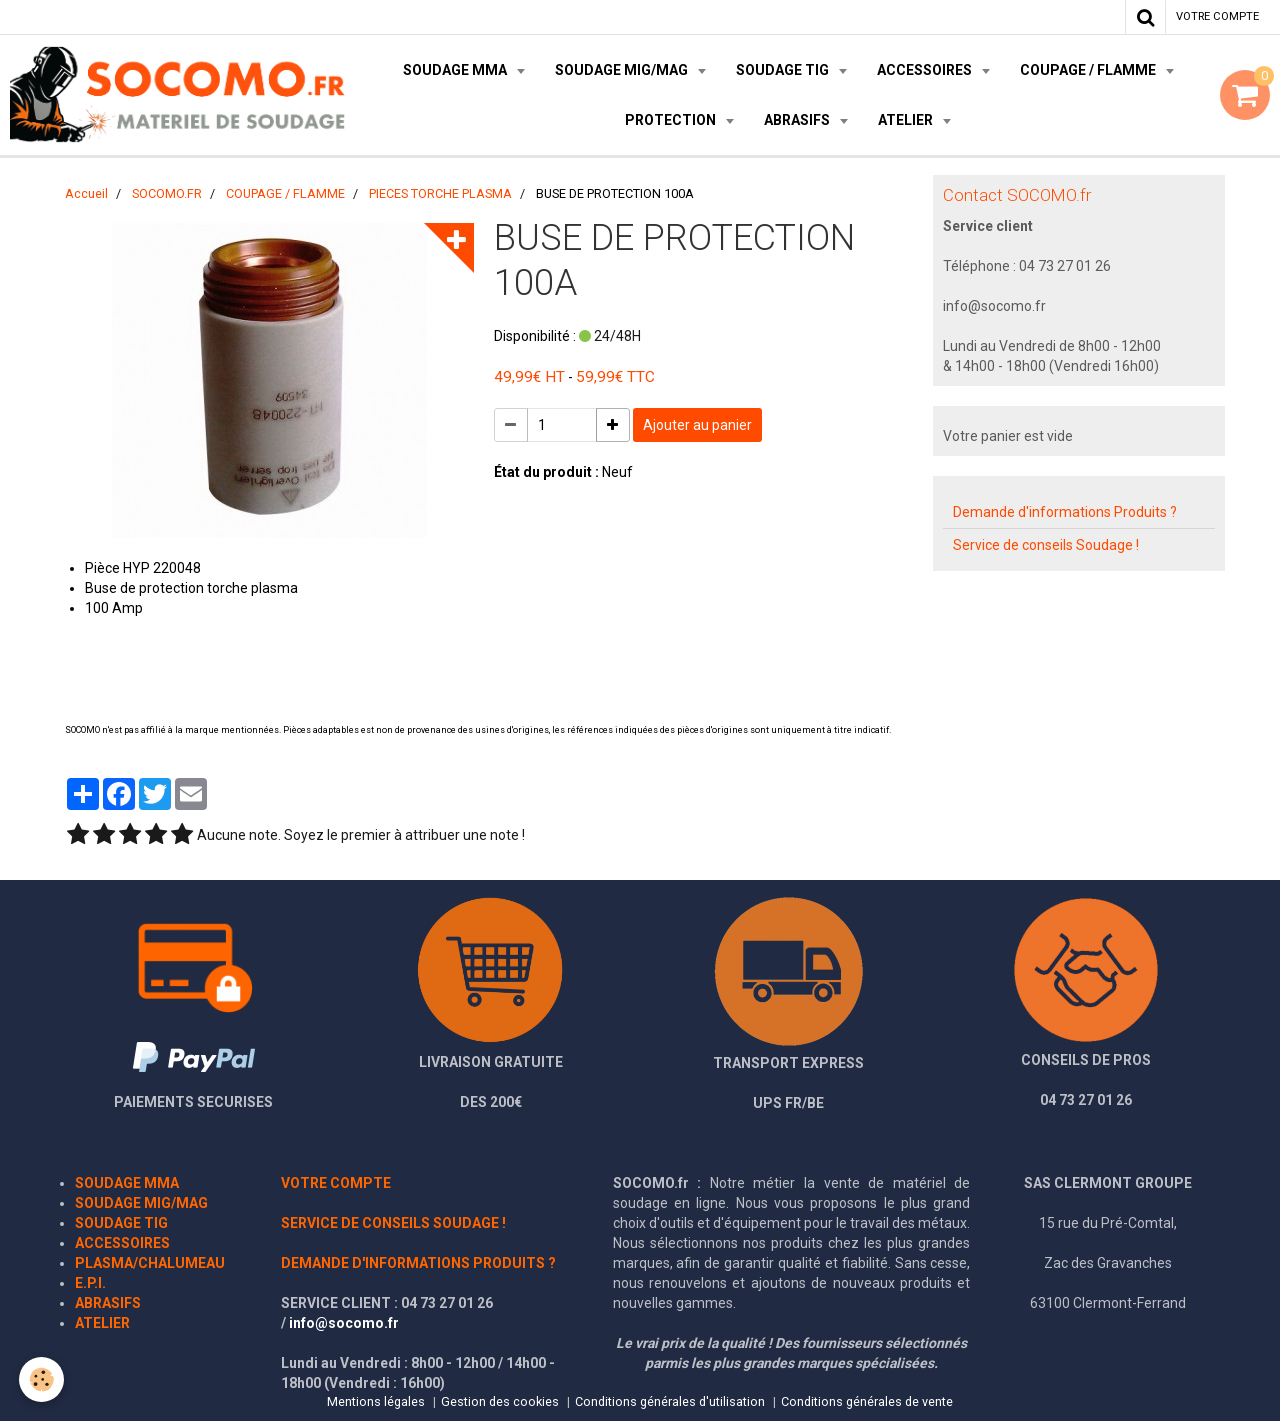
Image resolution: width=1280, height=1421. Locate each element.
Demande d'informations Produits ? (1065, 512)
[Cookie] (42, 1379)
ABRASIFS (798, 120)
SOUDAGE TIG (784, 70)
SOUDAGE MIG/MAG (623, 70)
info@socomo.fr (344, 1323)
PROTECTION (672, 120)
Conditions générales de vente (867, 1401)
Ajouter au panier (697, 425)
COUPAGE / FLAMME (1089, 70)
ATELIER (907, 120)
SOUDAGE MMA (456, 70)
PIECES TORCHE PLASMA (440, 193)
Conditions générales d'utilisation (670, 1401)
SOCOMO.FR (167, 193)
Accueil (86, 193)
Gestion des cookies (500, 1401)
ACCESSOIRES (926, 70)
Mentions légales (376, 1401)
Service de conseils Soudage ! (1046, 545)
